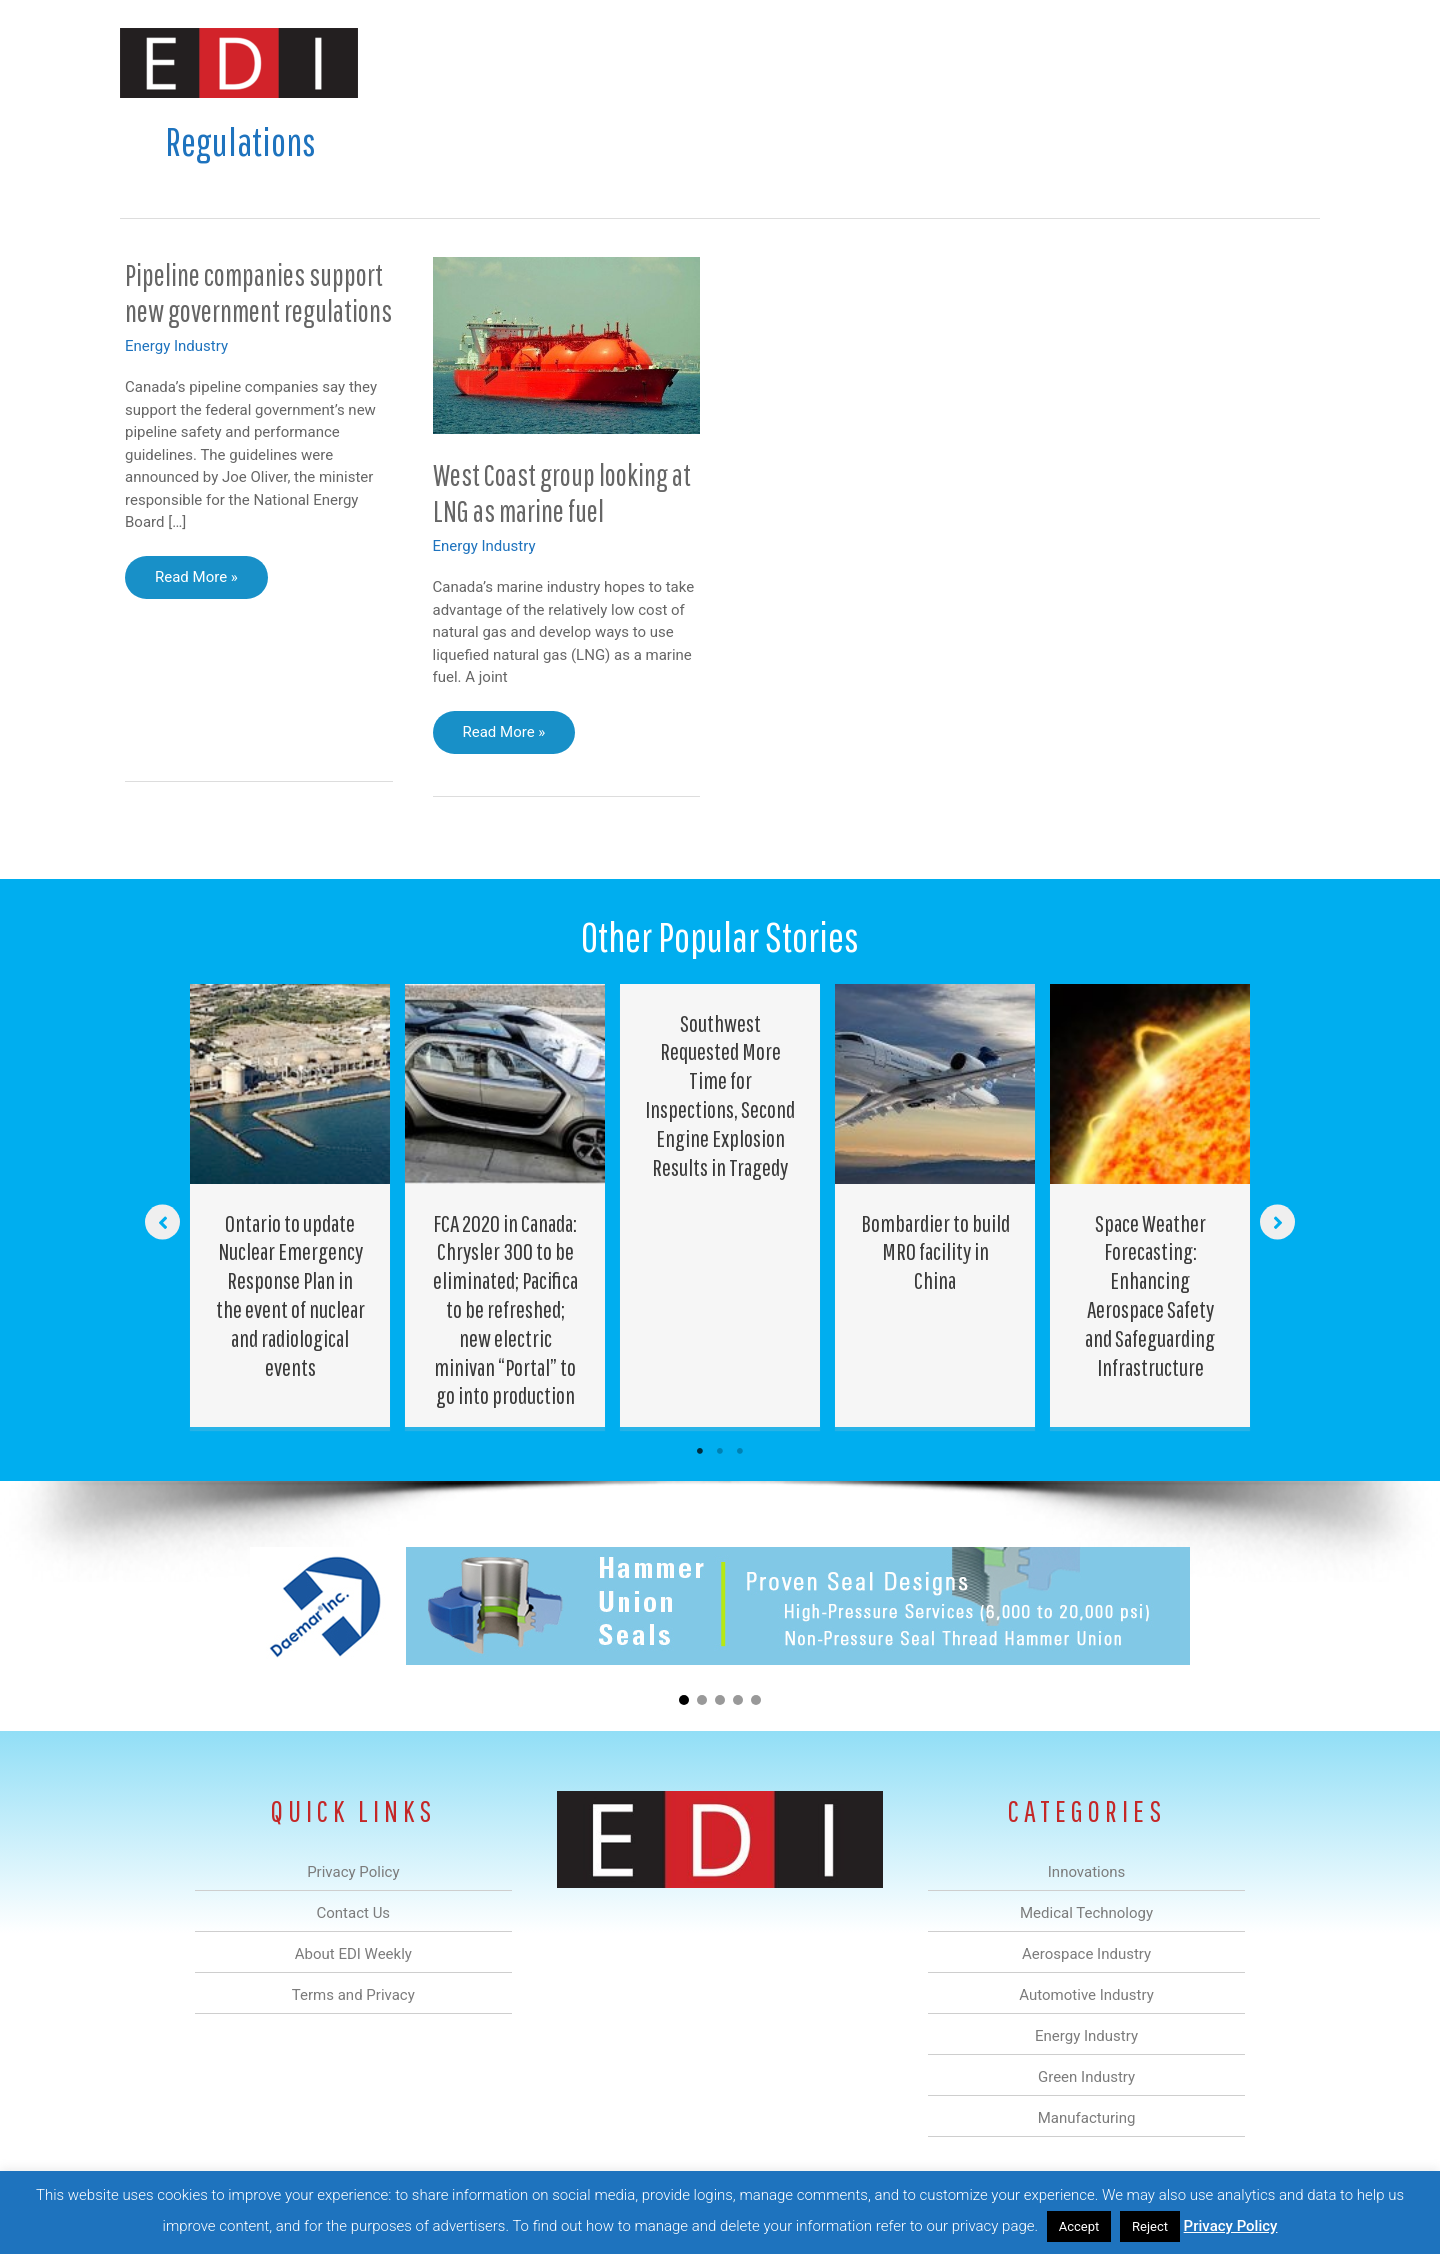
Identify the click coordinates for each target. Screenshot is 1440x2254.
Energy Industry (176, 346)
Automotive (770, 63)
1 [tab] (700, 1451)
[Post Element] (290, 1206)
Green (939, 63)
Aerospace (668, 63)
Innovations (485, 63)
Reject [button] (1150, 2226)
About (1135, 63)
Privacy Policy (1231, 2226)
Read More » (196, 582)
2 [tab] (720, 1451)
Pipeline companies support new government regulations (258, 293)
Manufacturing (1037, 63)
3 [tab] (740, 1451)
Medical (578, 63)
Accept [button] (1079, 2226)
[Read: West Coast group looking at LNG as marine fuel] (567, 344)
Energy (863, 63)
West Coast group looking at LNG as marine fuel (562, 493)
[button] (1288, 63)
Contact (1214, 63)
